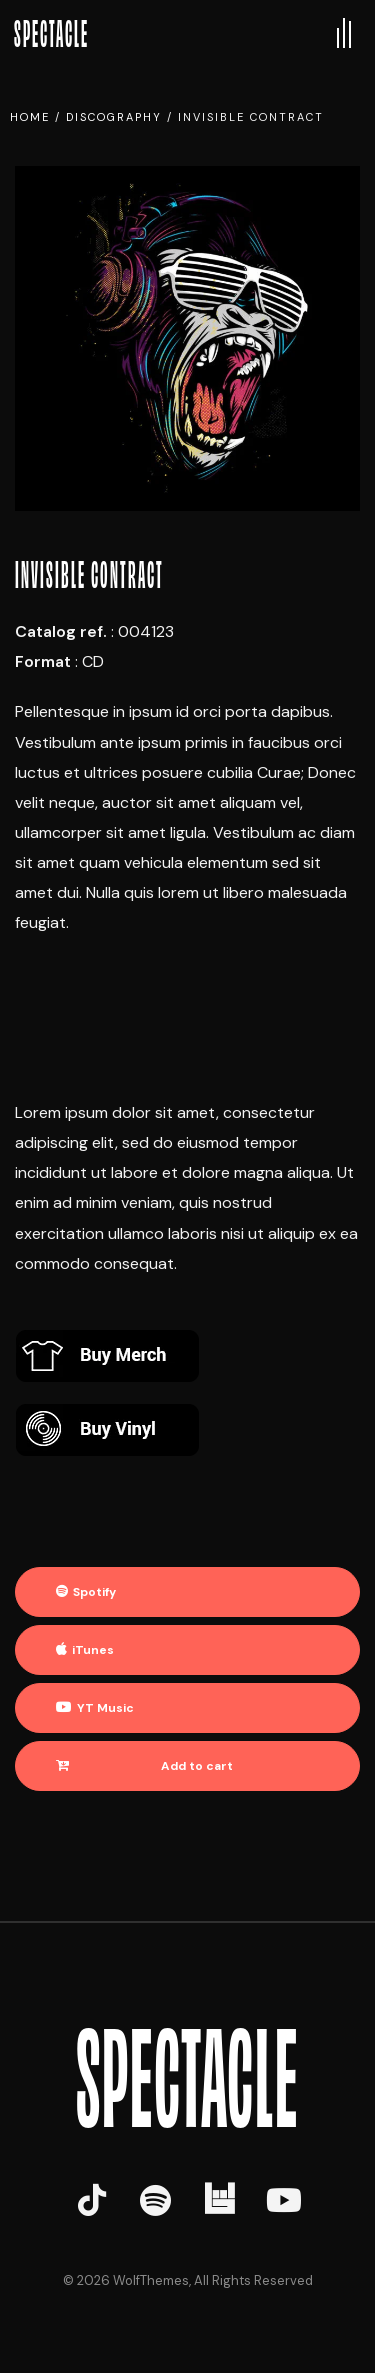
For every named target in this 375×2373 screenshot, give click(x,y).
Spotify (94, 1592)
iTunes (93, 1650)
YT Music (105, 1708)
